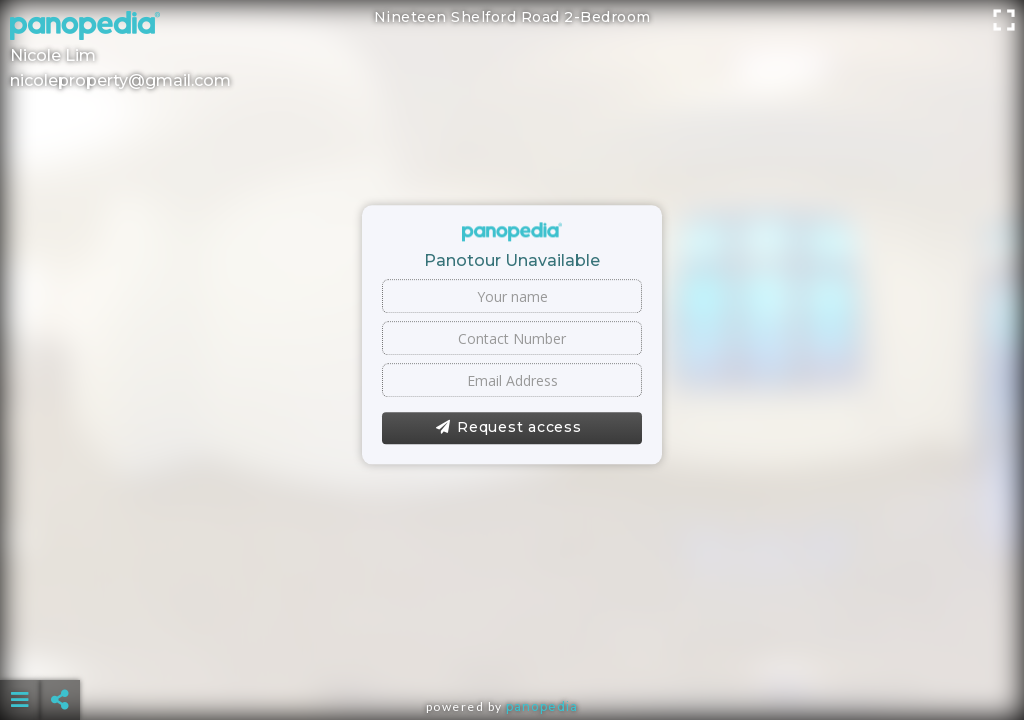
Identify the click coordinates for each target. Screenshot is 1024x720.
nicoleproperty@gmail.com (120, 80)
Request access (508, 428)
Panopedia (542, 706)
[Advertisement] (512, 650)
